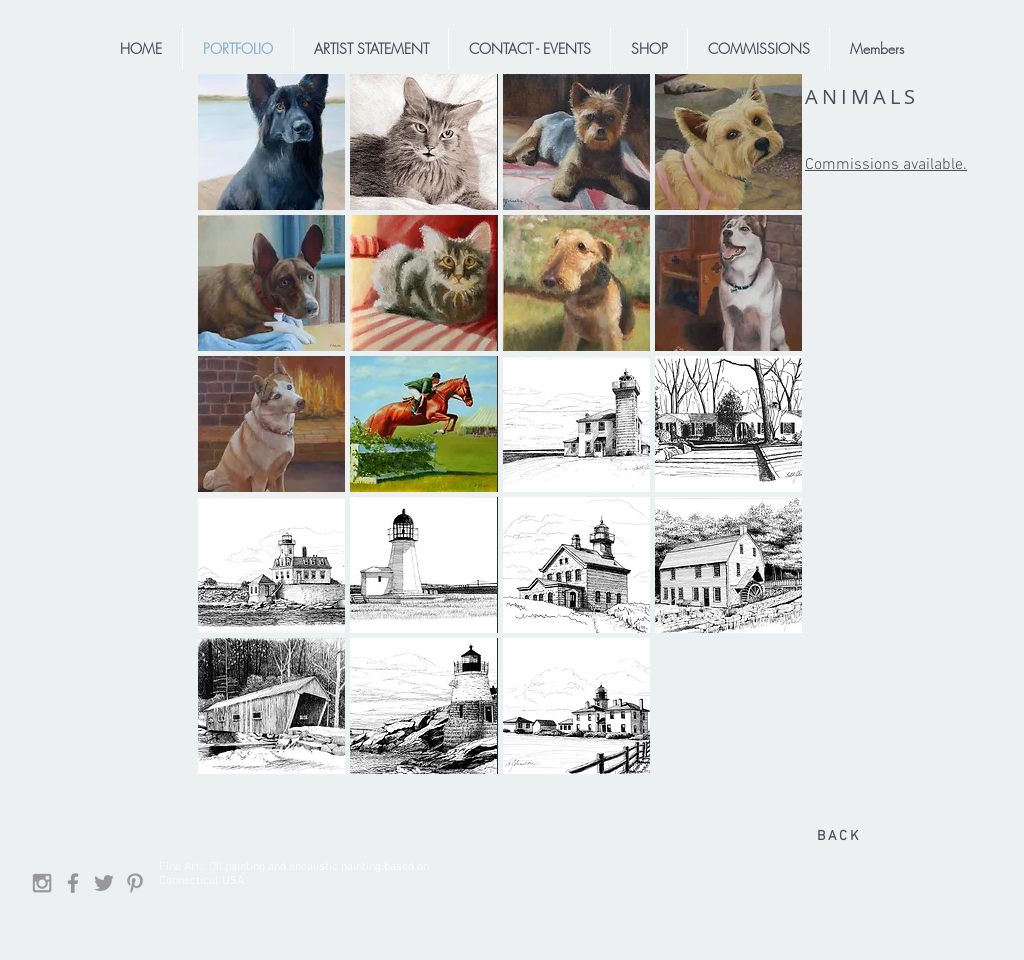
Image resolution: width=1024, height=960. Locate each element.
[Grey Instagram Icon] (42, 883)
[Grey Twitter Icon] (104, 883)
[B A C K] (837, 836)
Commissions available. (886, 165)
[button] (271, 142)
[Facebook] (73, 883)
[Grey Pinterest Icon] (135, 883)
